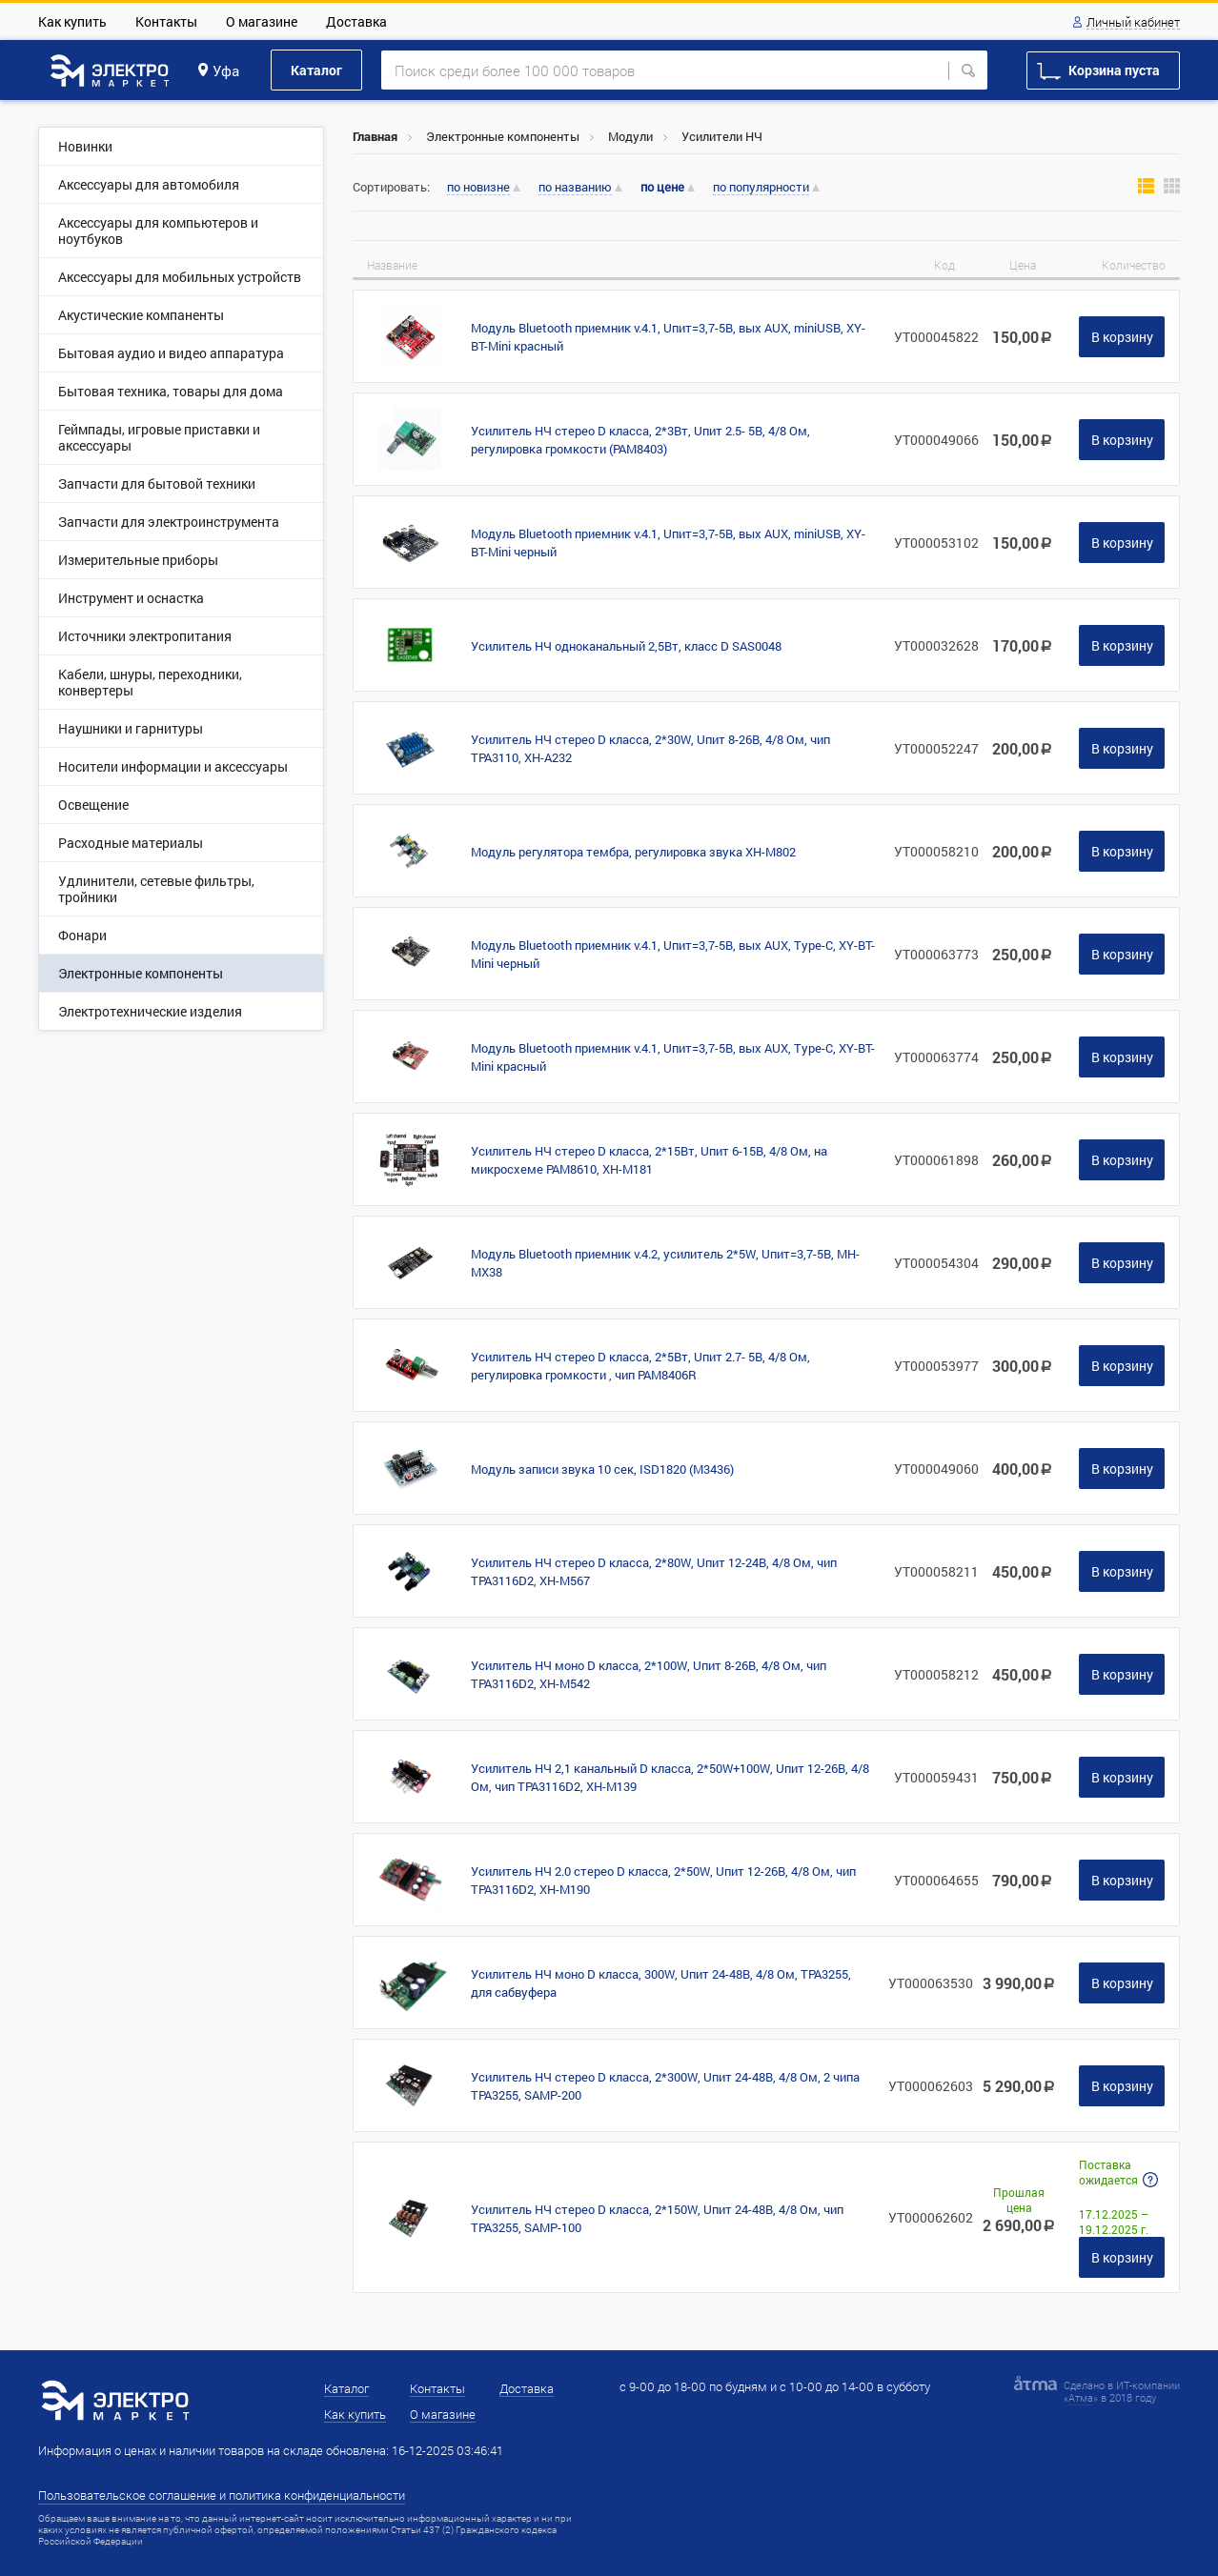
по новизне (478, 187)
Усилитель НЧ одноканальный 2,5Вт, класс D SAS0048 (626, 645)
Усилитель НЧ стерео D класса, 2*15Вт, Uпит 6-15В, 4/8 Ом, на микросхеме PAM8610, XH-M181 (649, 1159)
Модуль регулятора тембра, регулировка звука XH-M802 (633, 851)
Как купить (72, 21)
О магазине (261, 21)
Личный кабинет (1133, 23)
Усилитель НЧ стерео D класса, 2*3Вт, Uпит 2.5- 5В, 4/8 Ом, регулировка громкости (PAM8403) (640, 439)
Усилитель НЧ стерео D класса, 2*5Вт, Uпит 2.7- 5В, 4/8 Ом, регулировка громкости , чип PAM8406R (640, 1365)
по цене (662, 187)
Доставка (356, 21)
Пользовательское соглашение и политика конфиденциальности (221, 2495)
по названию (575, 187)
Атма (1080, 2397)
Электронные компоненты (502, 136)
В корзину (1122, 337)
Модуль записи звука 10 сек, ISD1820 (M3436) (602, 1469)
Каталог (316, 70)
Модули (630, 136)
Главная (375, 136)
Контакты (166, 21)
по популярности (761, 187)
